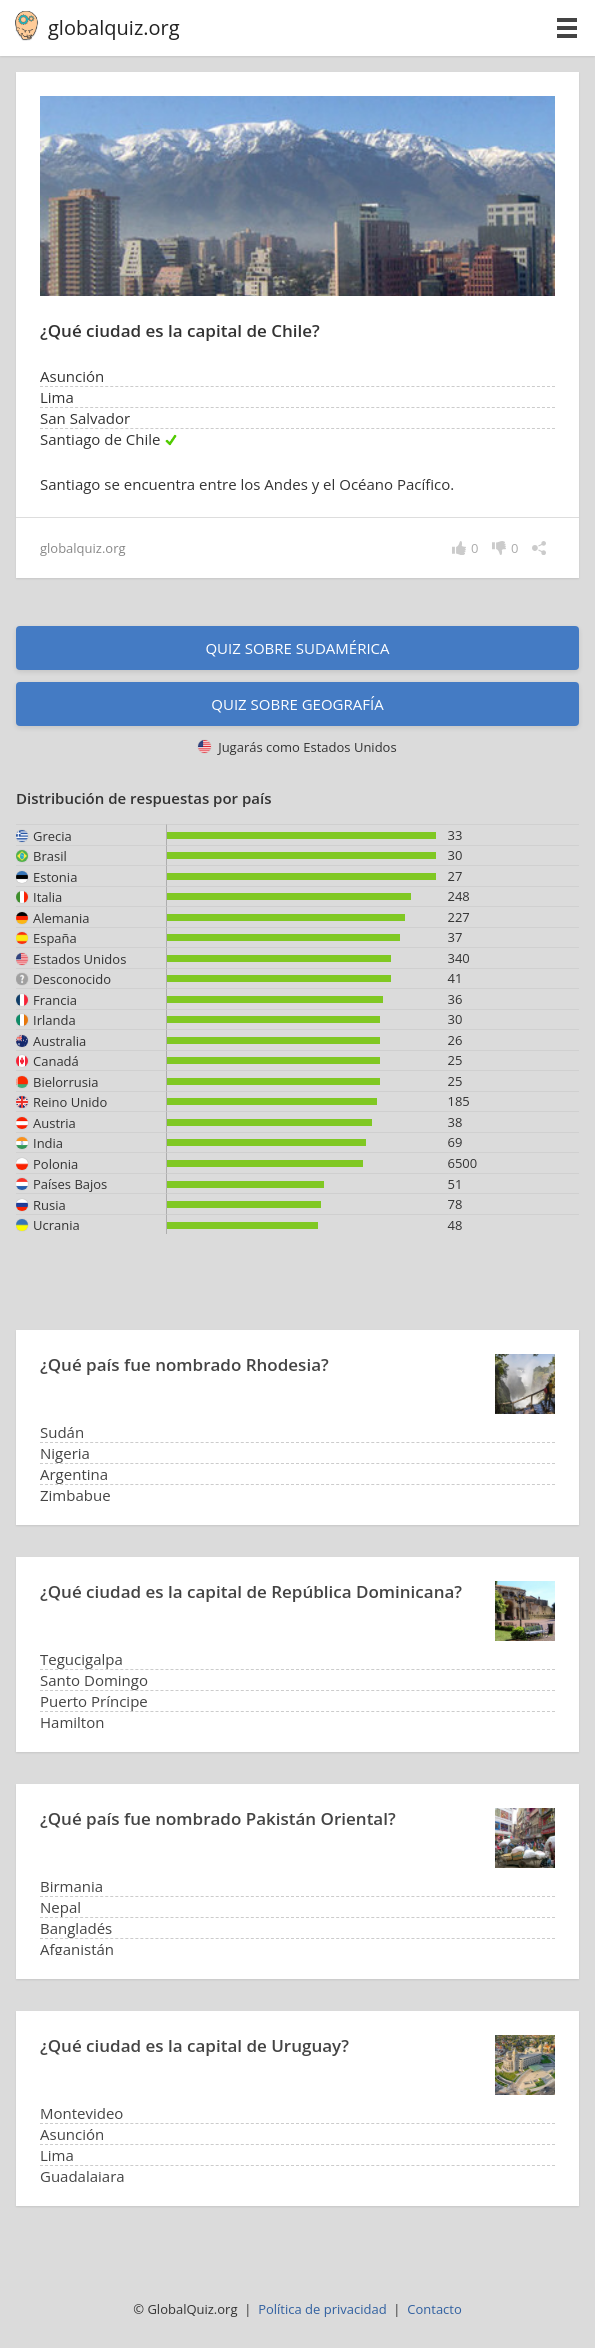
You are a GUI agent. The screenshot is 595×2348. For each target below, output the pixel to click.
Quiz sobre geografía (297, 704)
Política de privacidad (322, 2309)
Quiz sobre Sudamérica (297, 648)
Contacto (434, 2309)
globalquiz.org (114, 27)
